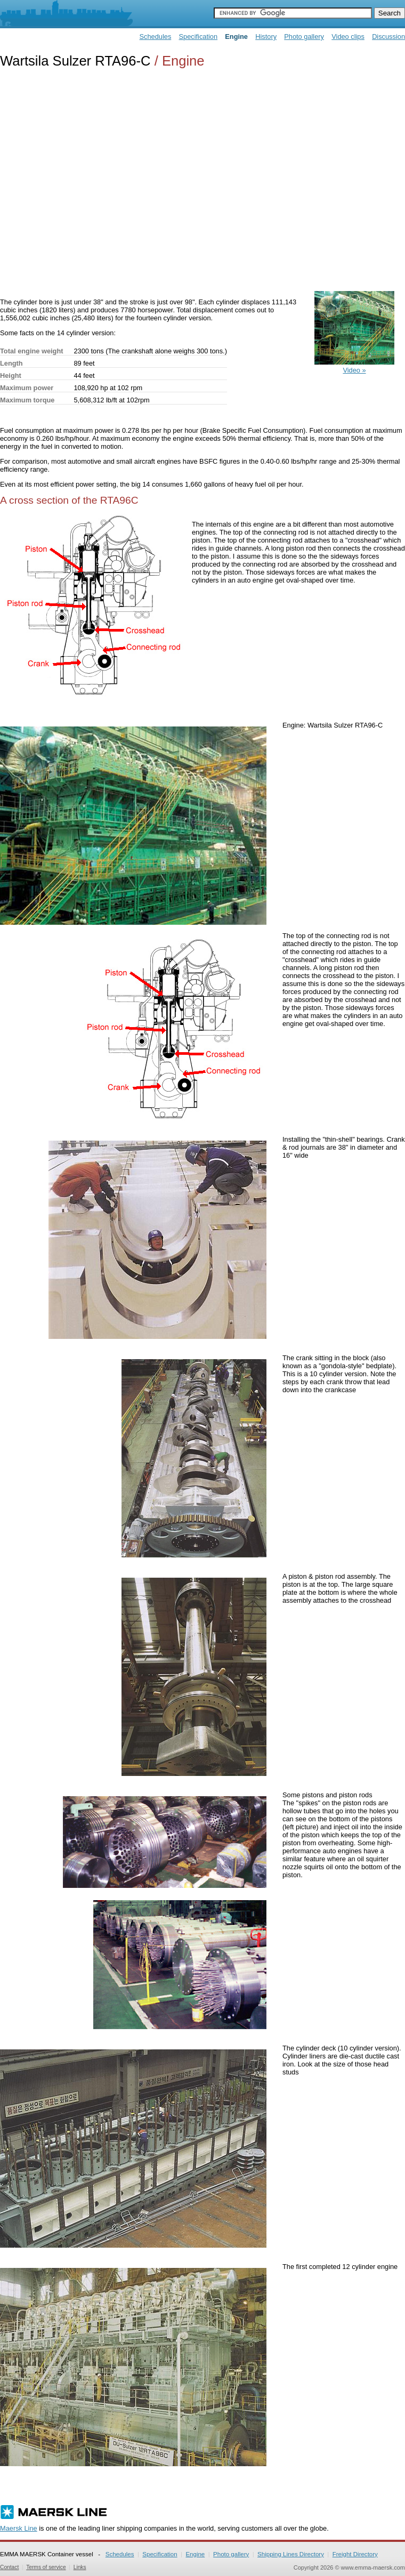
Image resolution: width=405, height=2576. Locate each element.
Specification (198, 37)
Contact (9, 2567)
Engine (195, 2554)
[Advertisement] (100, 181)
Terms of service (46, 2567)
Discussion (388, 37)
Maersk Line (18, 2528)
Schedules (156, 37)
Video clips (348, 37)
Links (80, 2567)
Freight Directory (355, 2554)
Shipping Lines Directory (290, 2554)
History (266, 37)
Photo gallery (304, 37)
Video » (354, 366)
